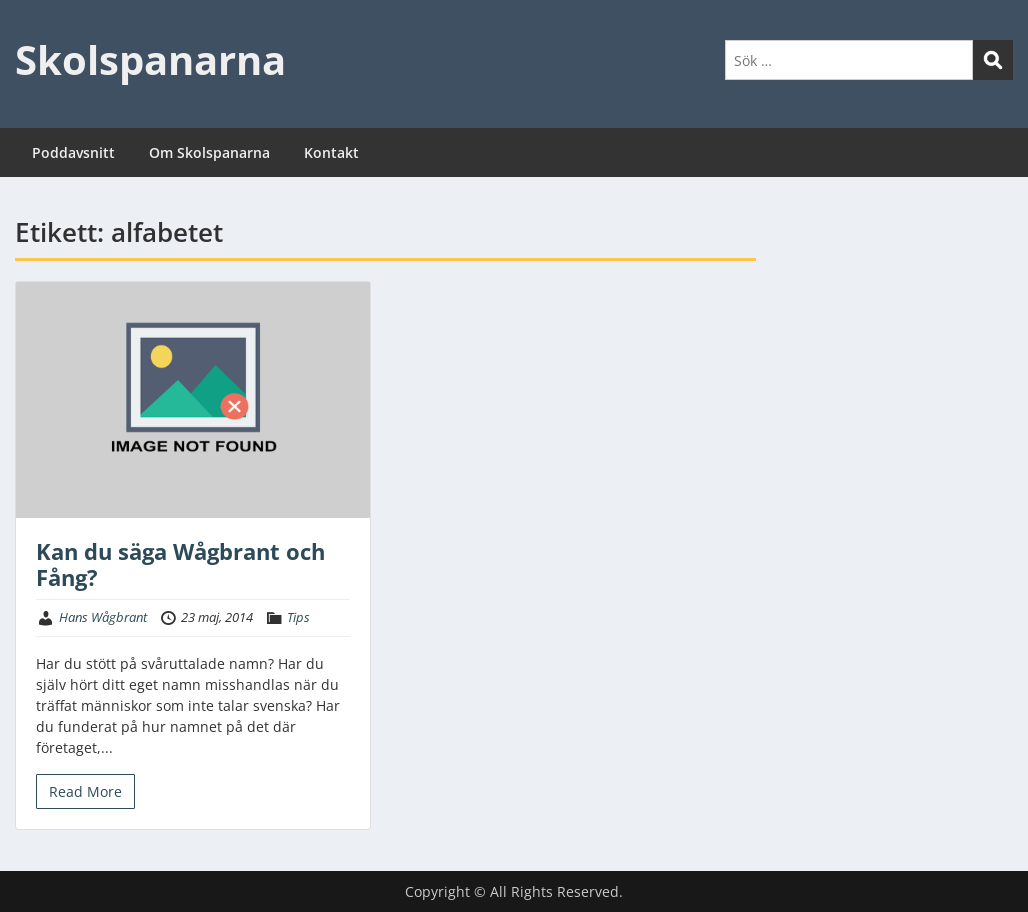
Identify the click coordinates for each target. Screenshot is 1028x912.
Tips (298, 617)
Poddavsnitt (73, 152)
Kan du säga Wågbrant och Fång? (180, 564)
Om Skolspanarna (209, 152)
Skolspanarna (150, 59)
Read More (85, 791)
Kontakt (331, 152)
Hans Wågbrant (103, 617)
